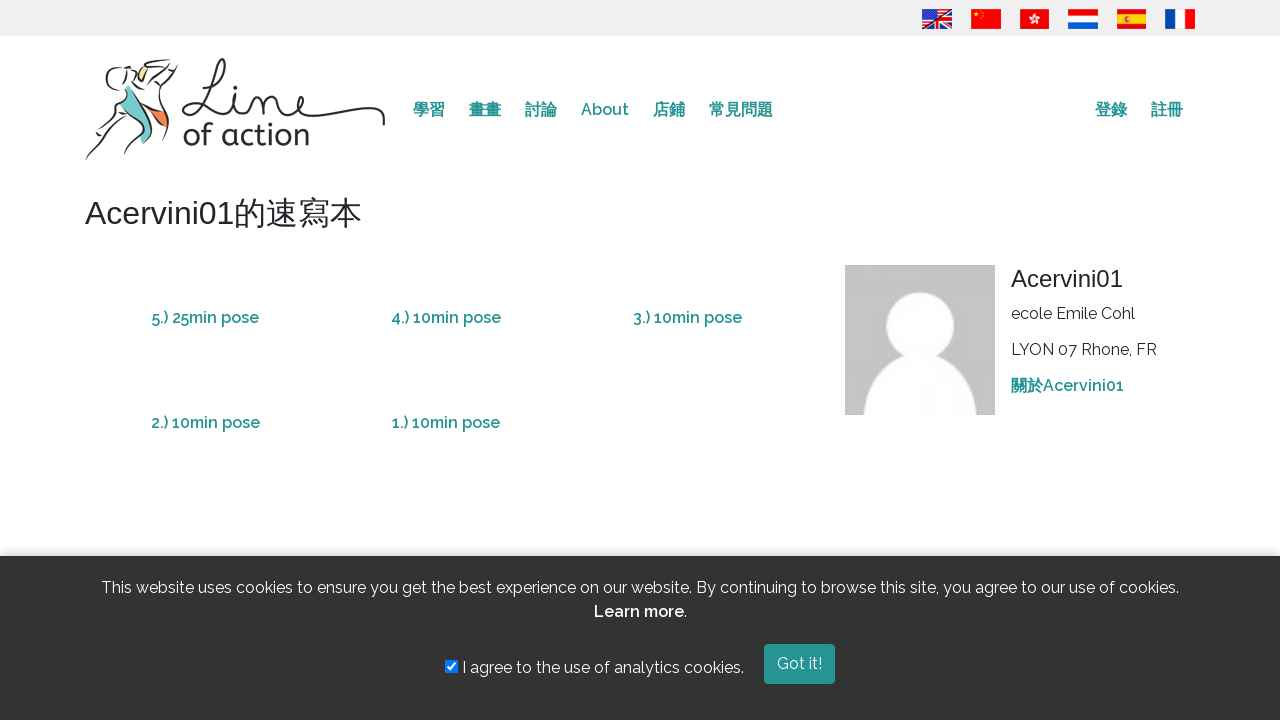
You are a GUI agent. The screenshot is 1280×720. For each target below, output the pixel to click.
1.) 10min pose (446, 422)
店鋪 (669, 109)
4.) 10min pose (446, 317)
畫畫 (485, 109)
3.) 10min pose (687, 317)
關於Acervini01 (1067, 385)
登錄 (1111, 109)
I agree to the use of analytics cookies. (594, 667)
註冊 (1167, 109)
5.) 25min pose (205, 317)
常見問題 (741, 109)
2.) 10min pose (205, 422)
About (605, 109)
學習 (429, 109)
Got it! (799, 663)
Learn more (639, 611)
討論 (541, 109)
